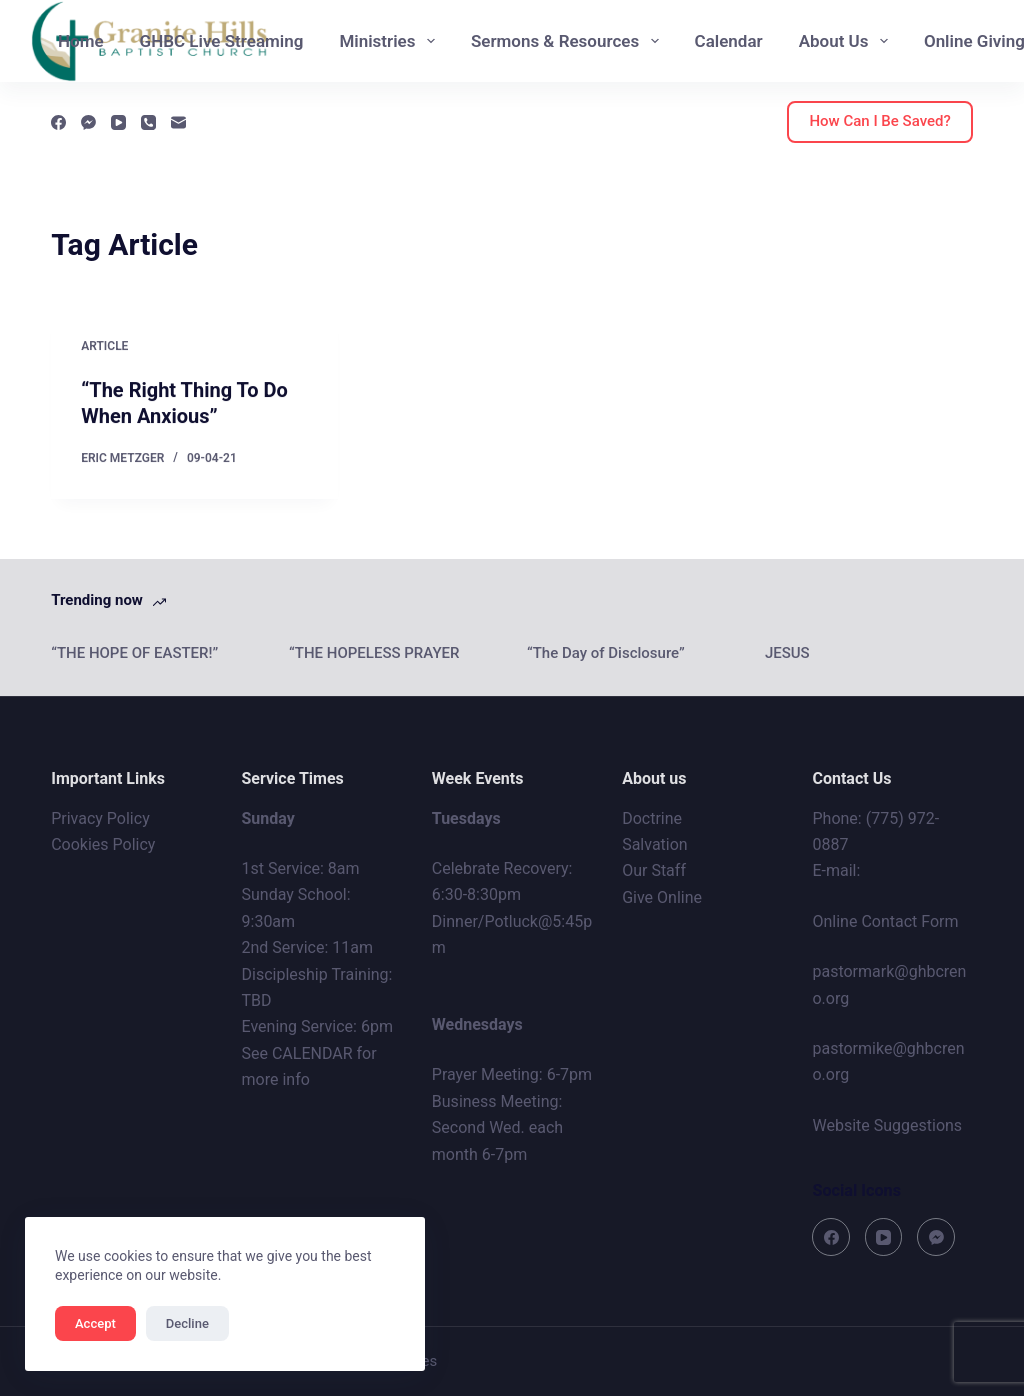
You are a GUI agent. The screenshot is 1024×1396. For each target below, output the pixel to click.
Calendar (729, 41)
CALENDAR (312, 1053)
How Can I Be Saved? (879, 121)
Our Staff (654, 870)
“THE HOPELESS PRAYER (374, 653)
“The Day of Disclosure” (606, 653)
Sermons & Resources (569, 41)
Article (104, 346)
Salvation (655, 844)
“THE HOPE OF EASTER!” (134, 653)
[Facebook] (58, 122)
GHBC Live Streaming (222, 41)
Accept (95, 1323)
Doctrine (652, 818)
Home (81, 41)
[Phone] (148, 122)
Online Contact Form (885, 921)
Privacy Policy (100, 818)
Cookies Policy (103, 844)
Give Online (662, 897)
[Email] (178, 122)
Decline (187, 1323)
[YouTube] (118, 122)
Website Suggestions (887, 1125)
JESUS (787, 653)
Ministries (390, 41)
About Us (847, 41)
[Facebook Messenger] (88, 122)
